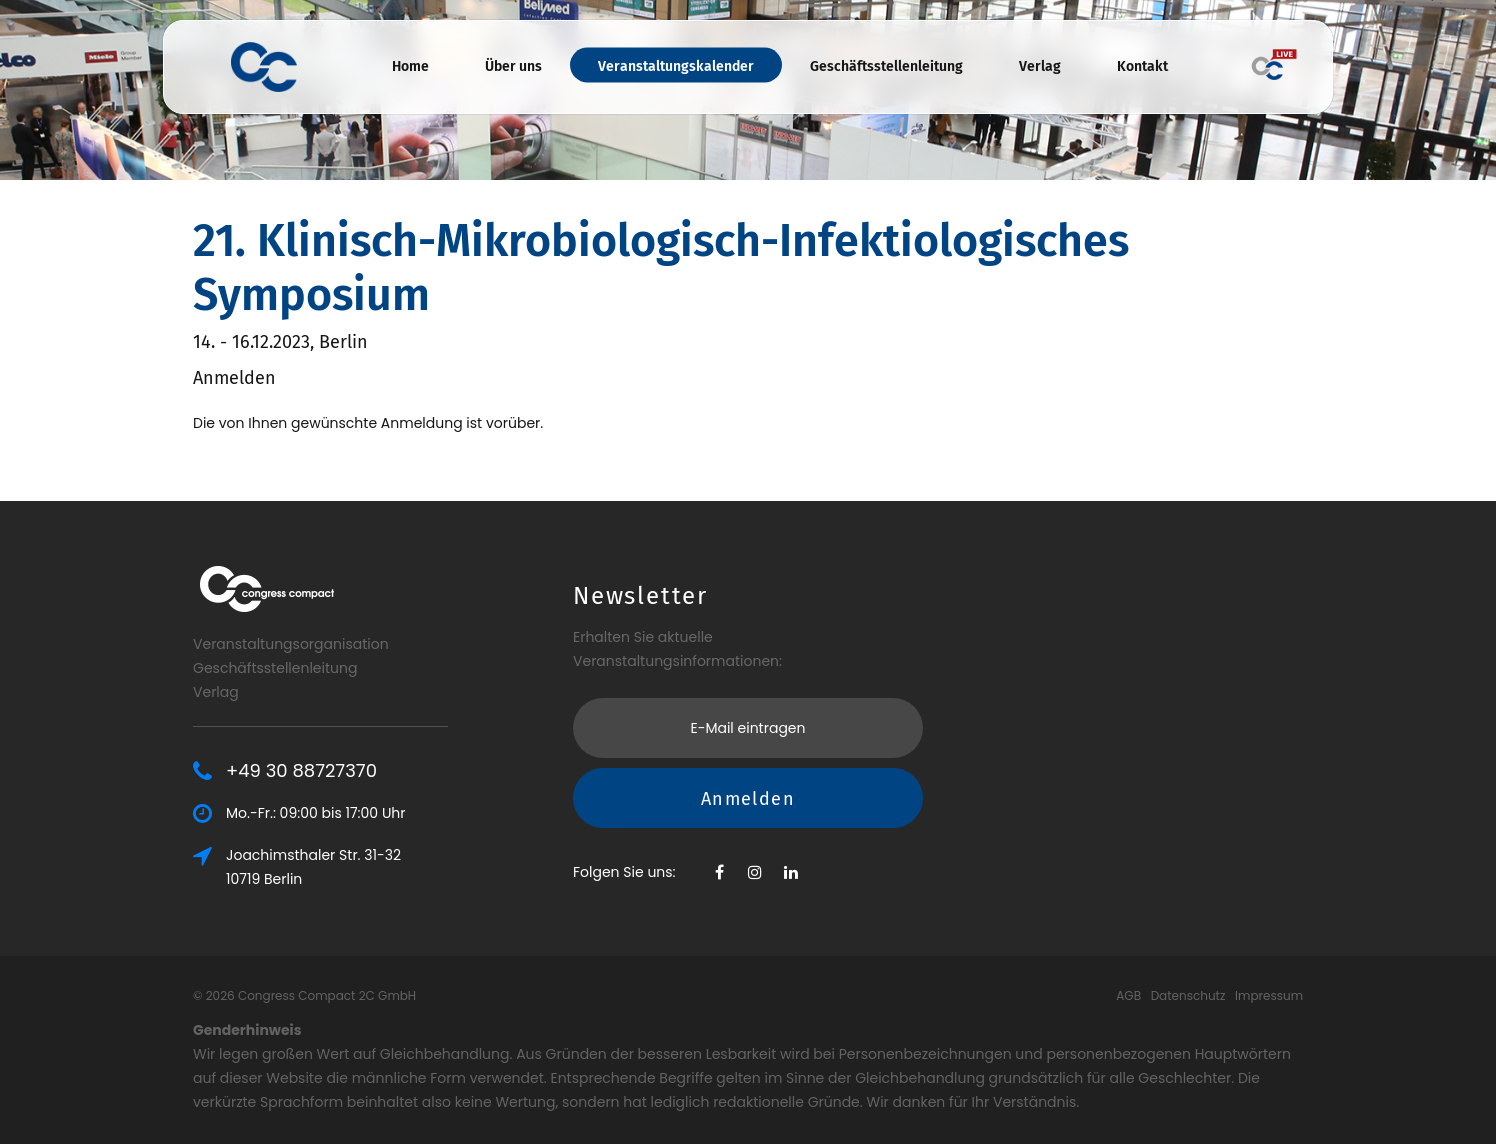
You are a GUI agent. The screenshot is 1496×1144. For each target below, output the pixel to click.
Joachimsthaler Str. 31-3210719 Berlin (313, 867)
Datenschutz (1188, 995)
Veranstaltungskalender (676, 66)
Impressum (1269, 995)
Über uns (513, 66)
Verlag (1040, 66)
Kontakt (1142, 66)
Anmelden (748, 799)
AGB (1128, 995)
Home (410, 66)
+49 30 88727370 (301, 771)
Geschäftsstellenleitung (886, 66)
